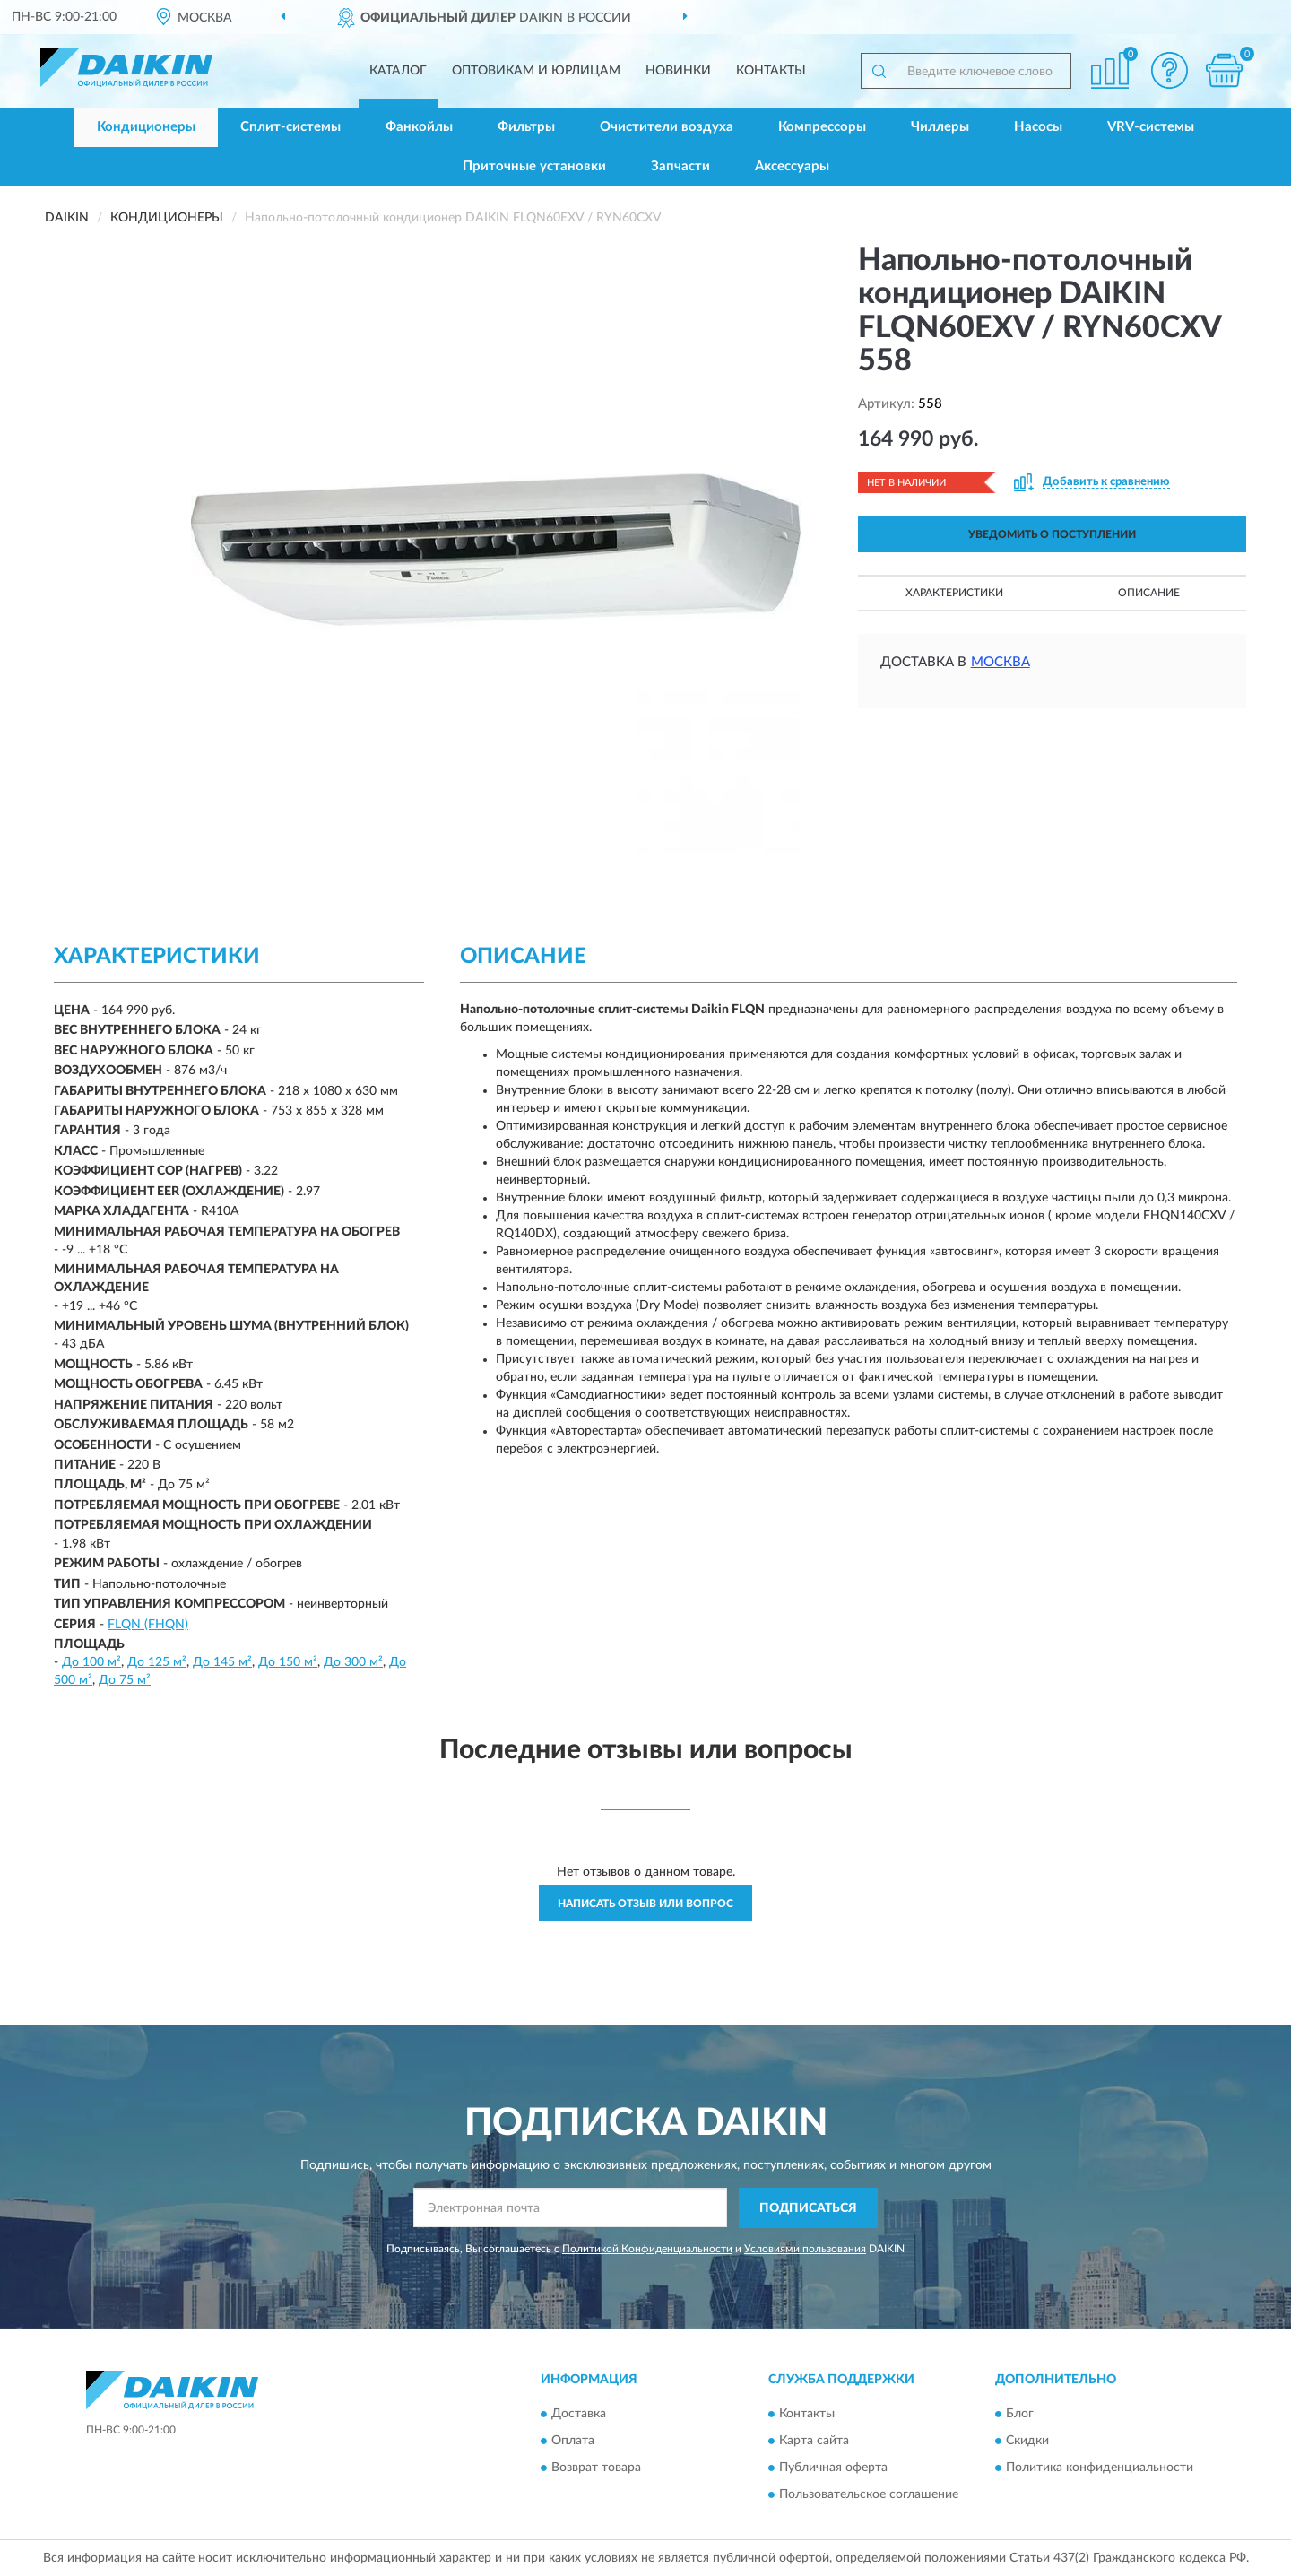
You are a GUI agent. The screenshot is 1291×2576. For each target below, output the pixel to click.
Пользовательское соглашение (868, 2495)
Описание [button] (1149, 592)
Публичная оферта (833, 2468)
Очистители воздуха (666, 127)
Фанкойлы (419, 127)
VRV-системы (1150, 127)
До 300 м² (353, 1662)
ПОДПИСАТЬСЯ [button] (808, 2208)
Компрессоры (822, 127)
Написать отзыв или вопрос (645, 1903)
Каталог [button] (398, 71)
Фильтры (526, 127)
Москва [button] (1000, 662)
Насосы (1038, 127)
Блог (1020, 2414)
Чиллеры (940, 127)
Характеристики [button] (954, 592)
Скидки (1027, 2441)
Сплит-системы (290, 127)
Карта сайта (814, 2441)
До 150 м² (287, 1662)
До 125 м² (156, 1662)
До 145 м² (222, 1662)
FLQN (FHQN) (148, 1624)
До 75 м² (125, 1680)
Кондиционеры (146, 127)
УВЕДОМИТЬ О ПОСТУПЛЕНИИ (1052, 534)
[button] (1170, 70)
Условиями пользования (805, 2248)
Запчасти (680, 166)
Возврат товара (596, 2468)
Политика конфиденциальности (1099, 2468)
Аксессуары (792, 166)
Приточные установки (534, 166)
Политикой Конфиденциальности (647, 2248)
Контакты (771, 71)
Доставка (578, 2414)
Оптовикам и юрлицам (536, 71)
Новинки (678, 71)
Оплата (572, 2441)
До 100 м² (91, 1662)
